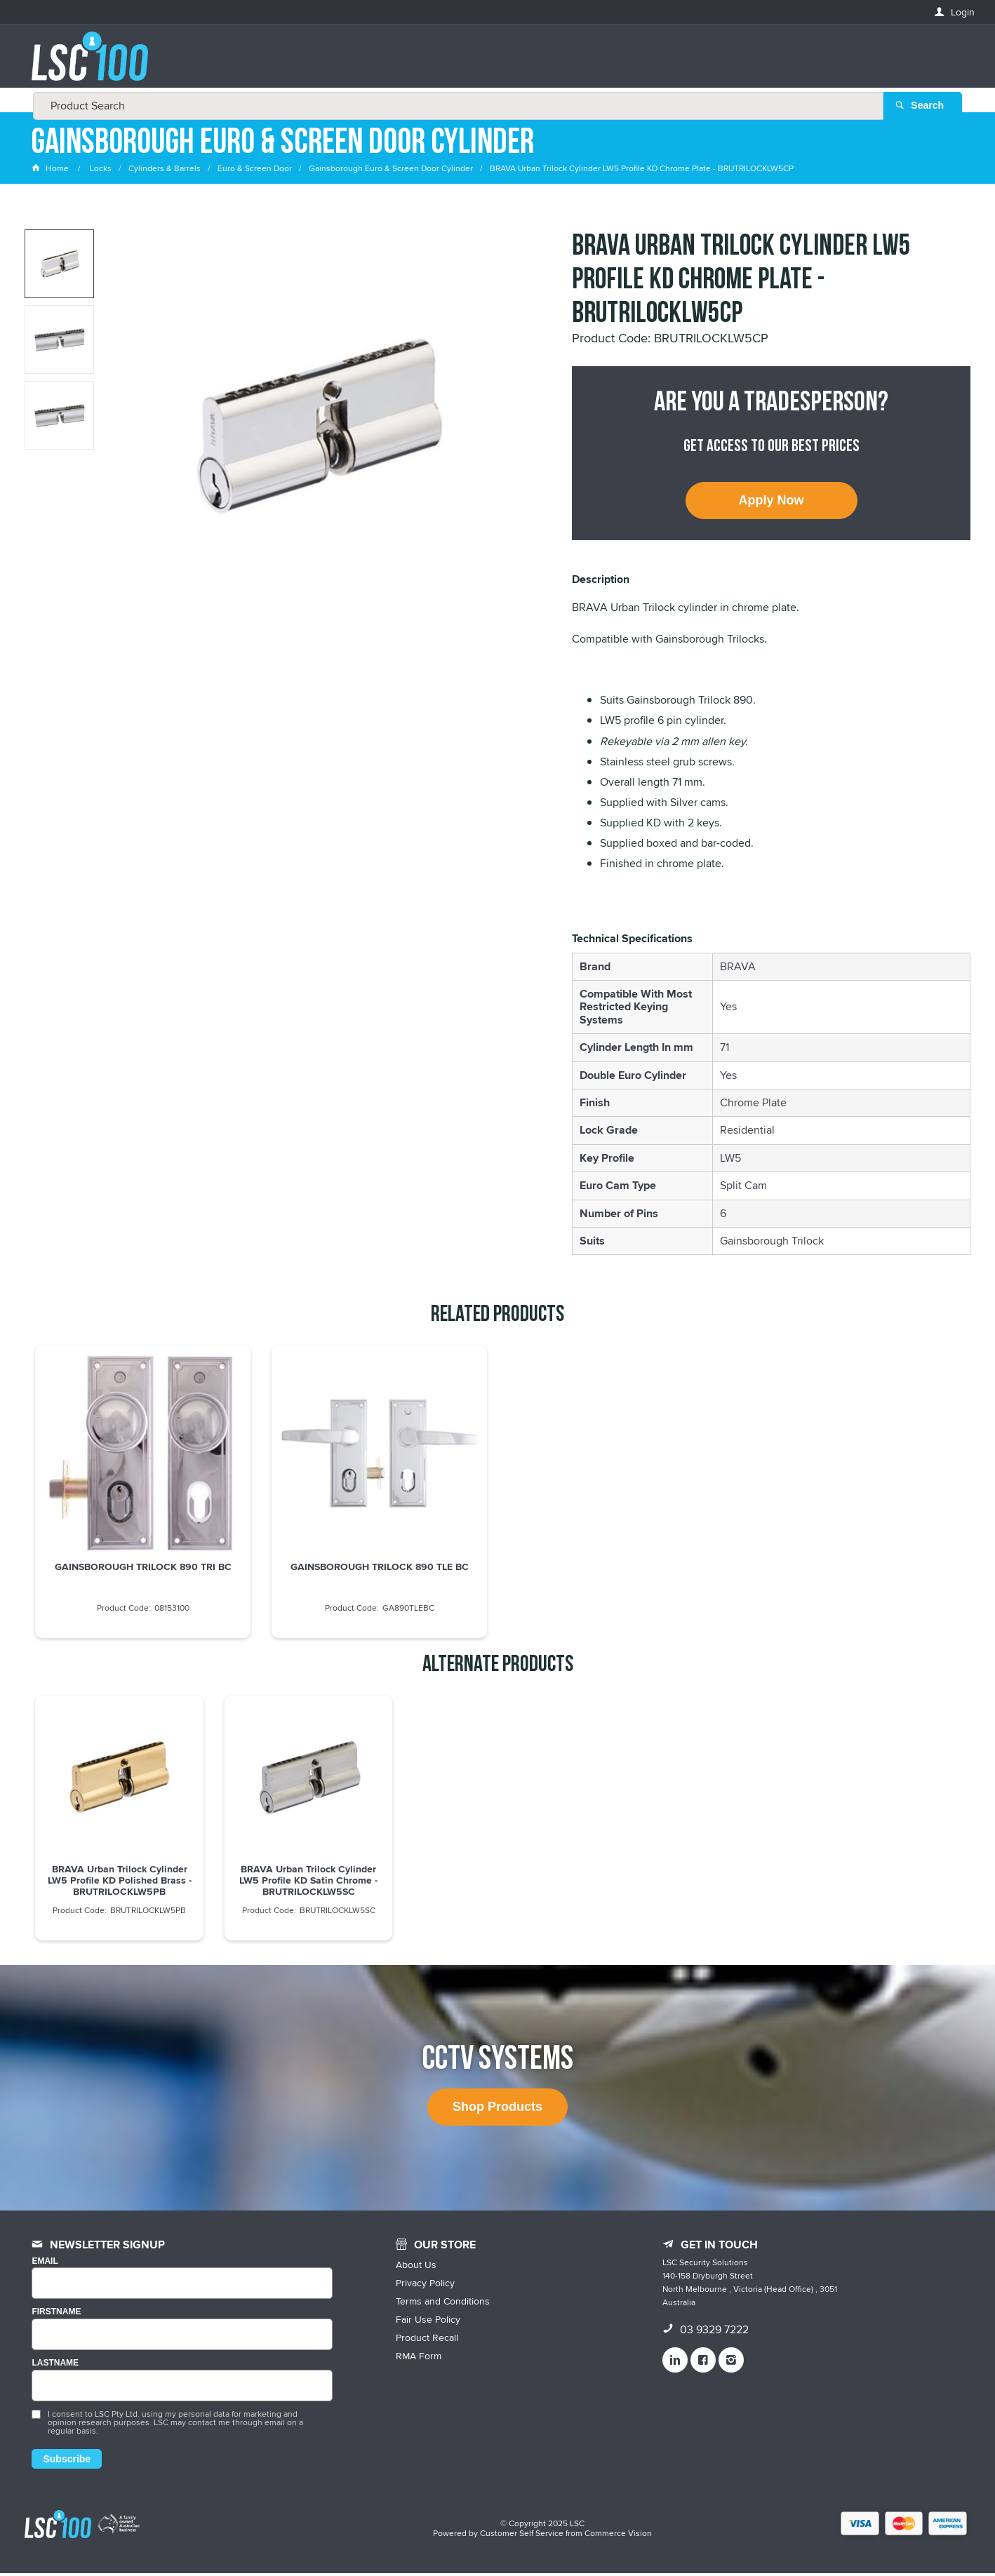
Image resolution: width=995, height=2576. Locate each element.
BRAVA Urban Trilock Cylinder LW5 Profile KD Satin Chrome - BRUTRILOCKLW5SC (308, 1883)
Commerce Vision (618, 2536)
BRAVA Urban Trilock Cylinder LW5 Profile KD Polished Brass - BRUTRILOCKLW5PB (120, 1883)
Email (45, 2264)
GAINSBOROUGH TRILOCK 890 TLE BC (380, 1570)
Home (51, 171)
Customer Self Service (521, 2536)
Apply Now (771, 504)
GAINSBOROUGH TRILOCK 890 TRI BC (143, 1570)
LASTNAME (55, 2366)
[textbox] (493, 63)
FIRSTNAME (56, 2315)
